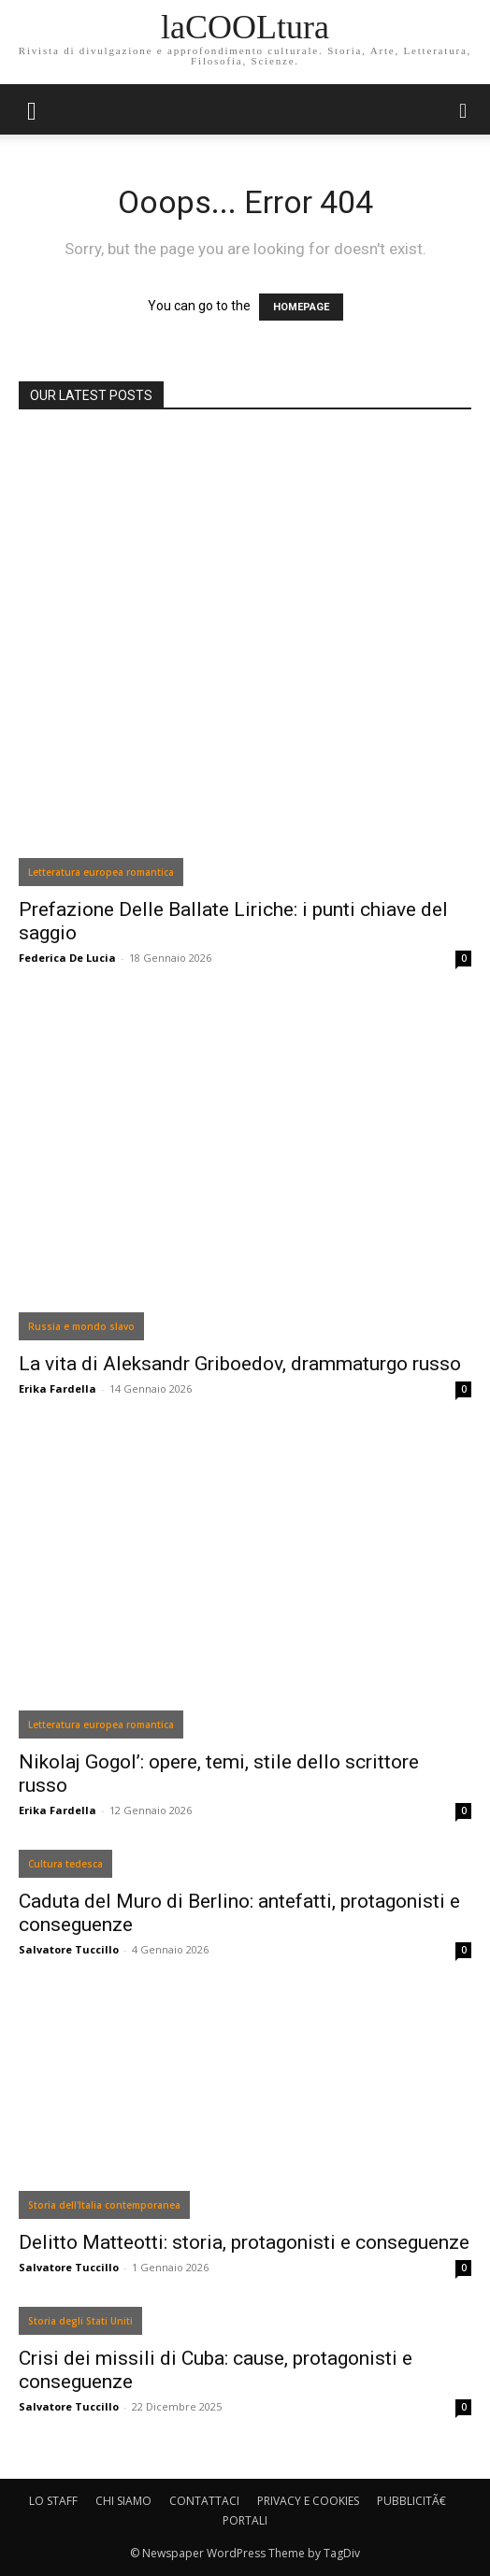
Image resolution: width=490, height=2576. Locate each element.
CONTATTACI (204, 2501)
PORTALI (245, 2520)
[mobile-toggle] (32, 109)
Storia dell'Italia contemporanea (104, 2204)
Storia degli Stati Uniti (80, 2320)
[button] (464, 109)
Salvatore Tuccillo (69, 1949)
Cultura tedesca (65, 1863)
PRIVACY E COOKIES (308, 2501)
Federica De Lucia (67, 958)
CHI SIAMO (123, 2501)
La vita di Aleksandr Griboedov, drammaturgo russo (240, 1363)
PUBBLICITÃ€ (411, 2501)
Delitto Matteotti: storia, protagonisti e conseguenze (244, 2242)
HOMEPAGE (301, 307)
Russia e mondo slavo (81, 1326)
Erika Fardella (57, 1388)
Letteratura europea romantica (101, 872)
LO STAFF (53, 2501)
